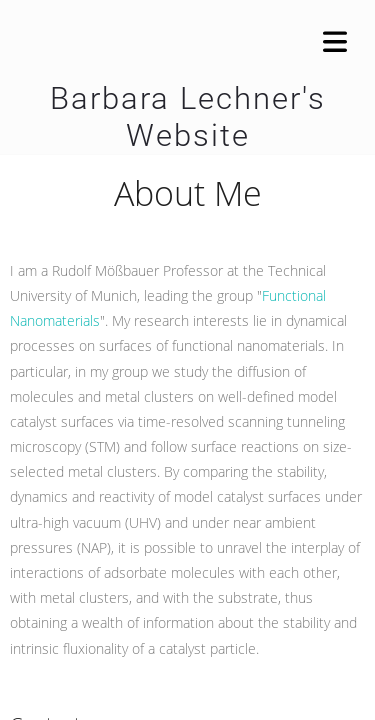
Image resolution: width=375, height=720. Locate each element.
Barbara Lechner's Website (188, 117)
